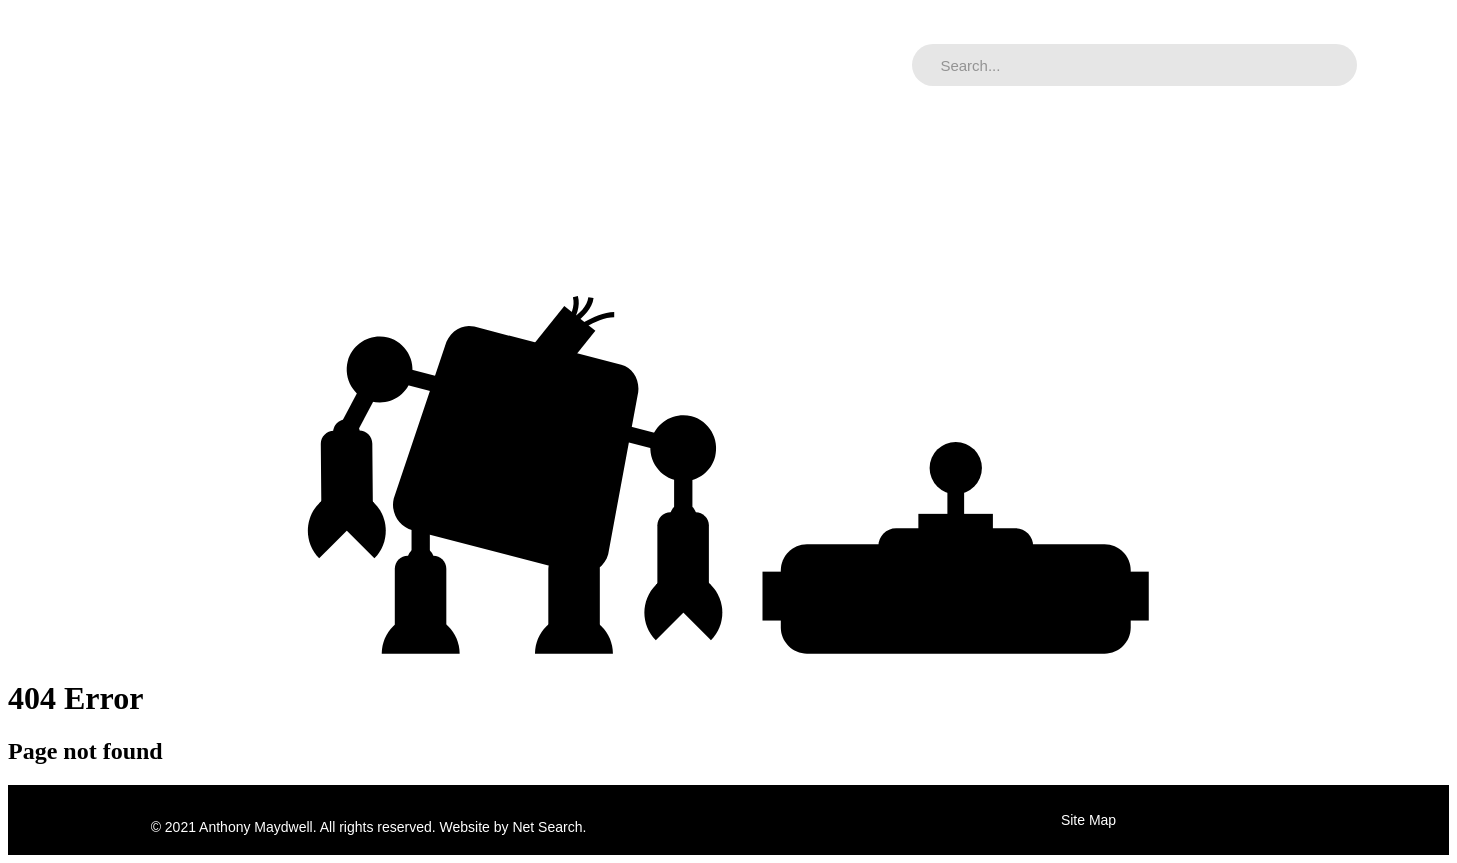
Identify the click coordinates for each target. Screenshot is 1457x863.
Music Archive (365, 64)
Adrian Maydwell (208, 64)
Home (83, 64)
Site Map (1088, 820)
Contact (484, 64)
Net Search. (549, 827)
